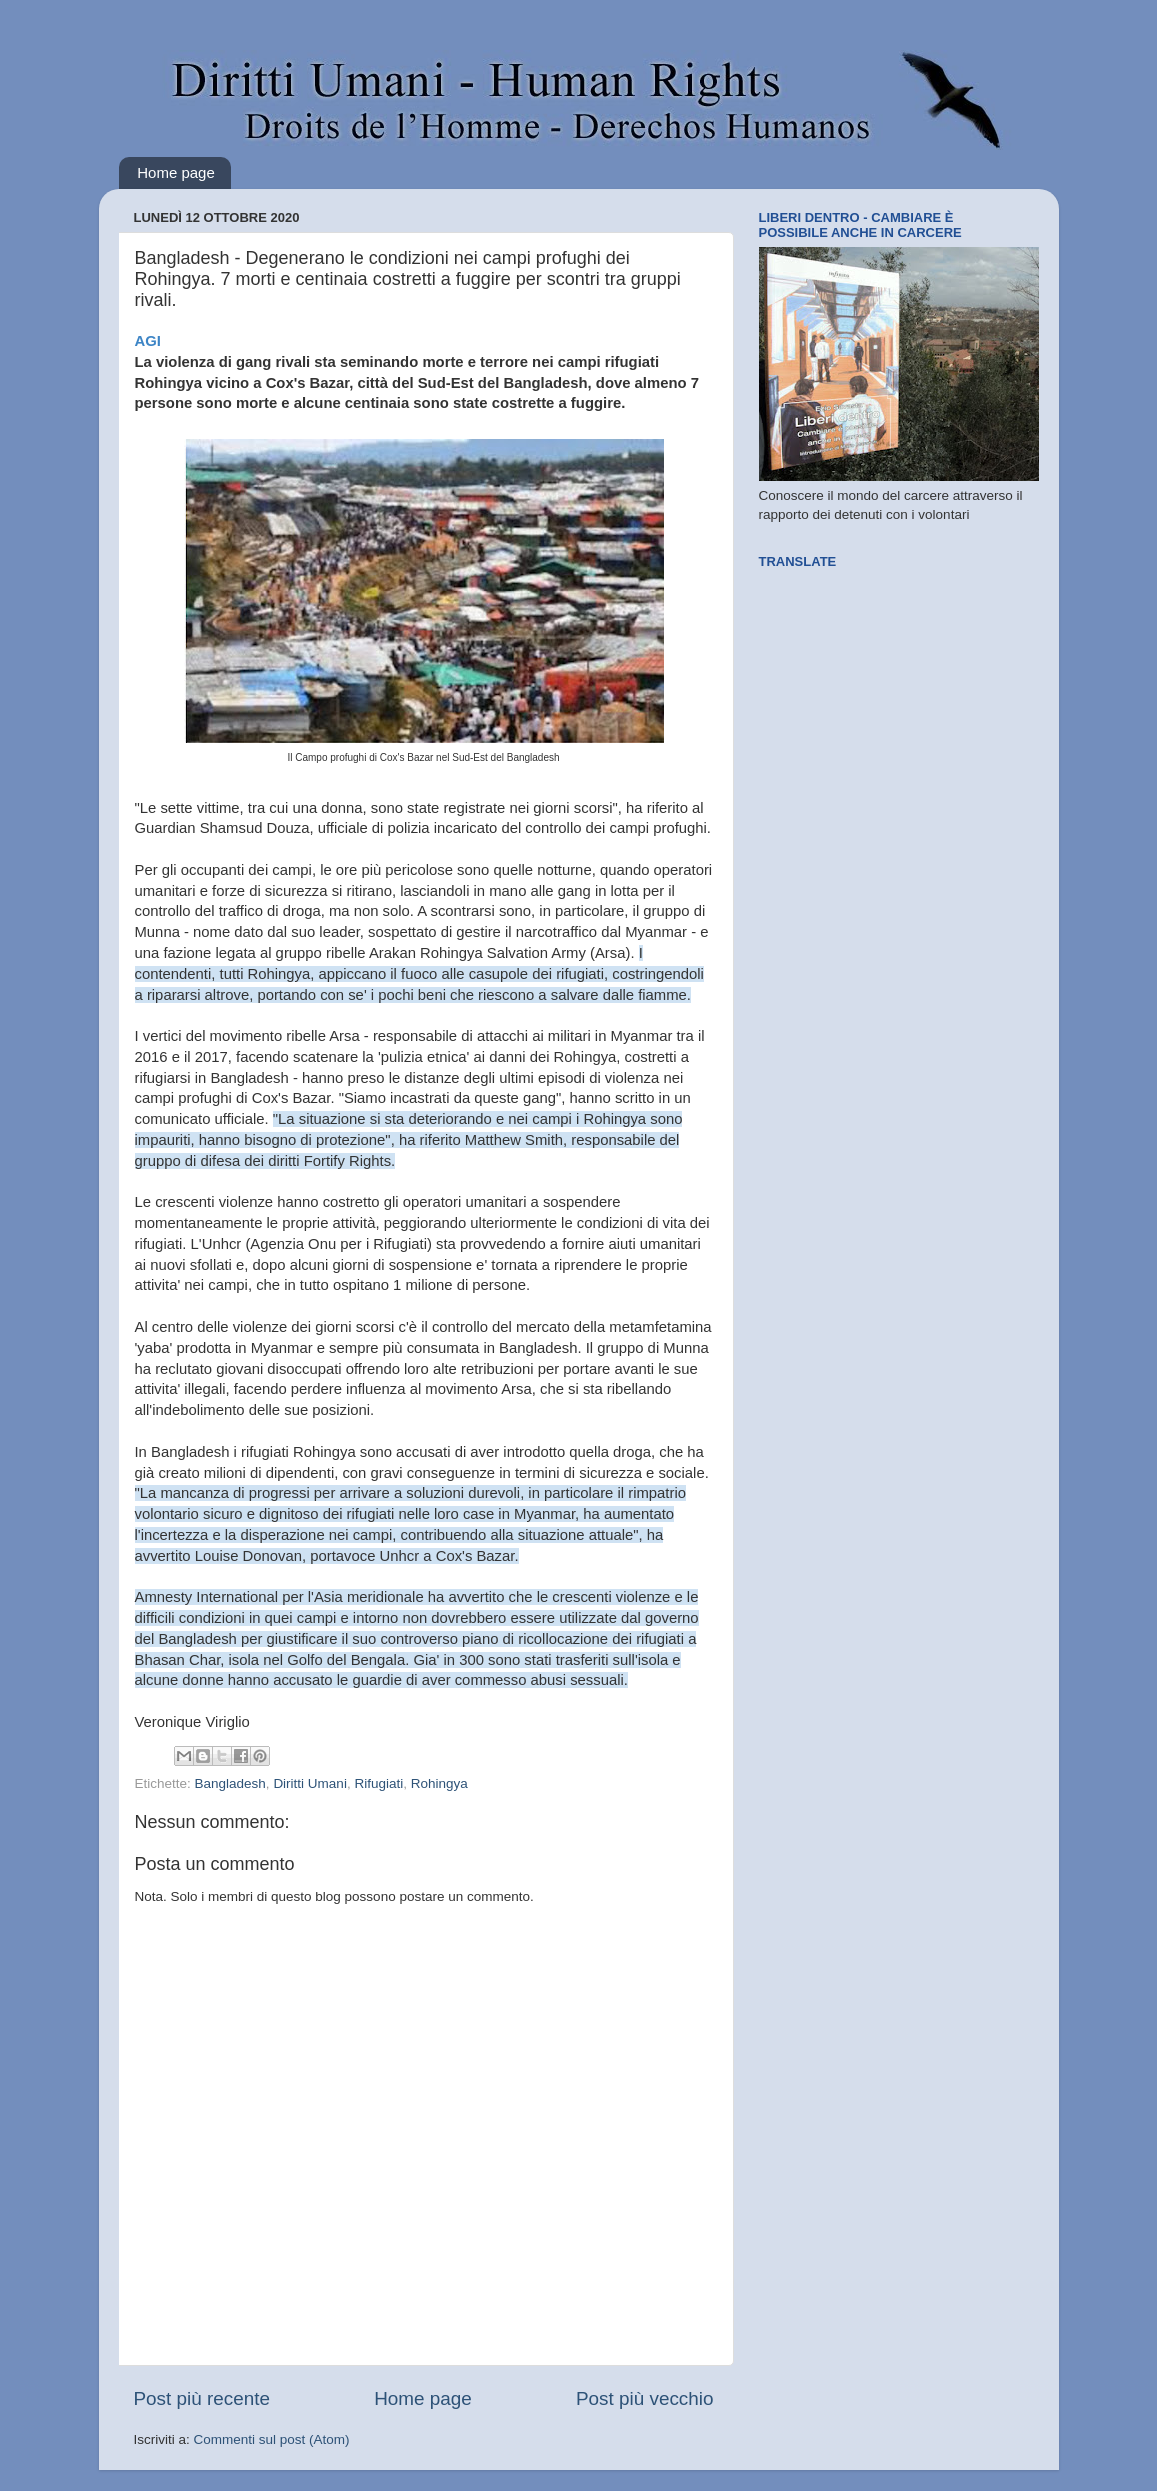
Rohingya (439, 1783)
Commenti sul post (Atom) (272, 2439)
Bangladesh (230, 1783)
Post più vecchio (645, 2398)
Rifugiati (378, 1783)
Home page (176, 172)
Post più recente (202, 2398)
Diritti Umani (310, 1783)
